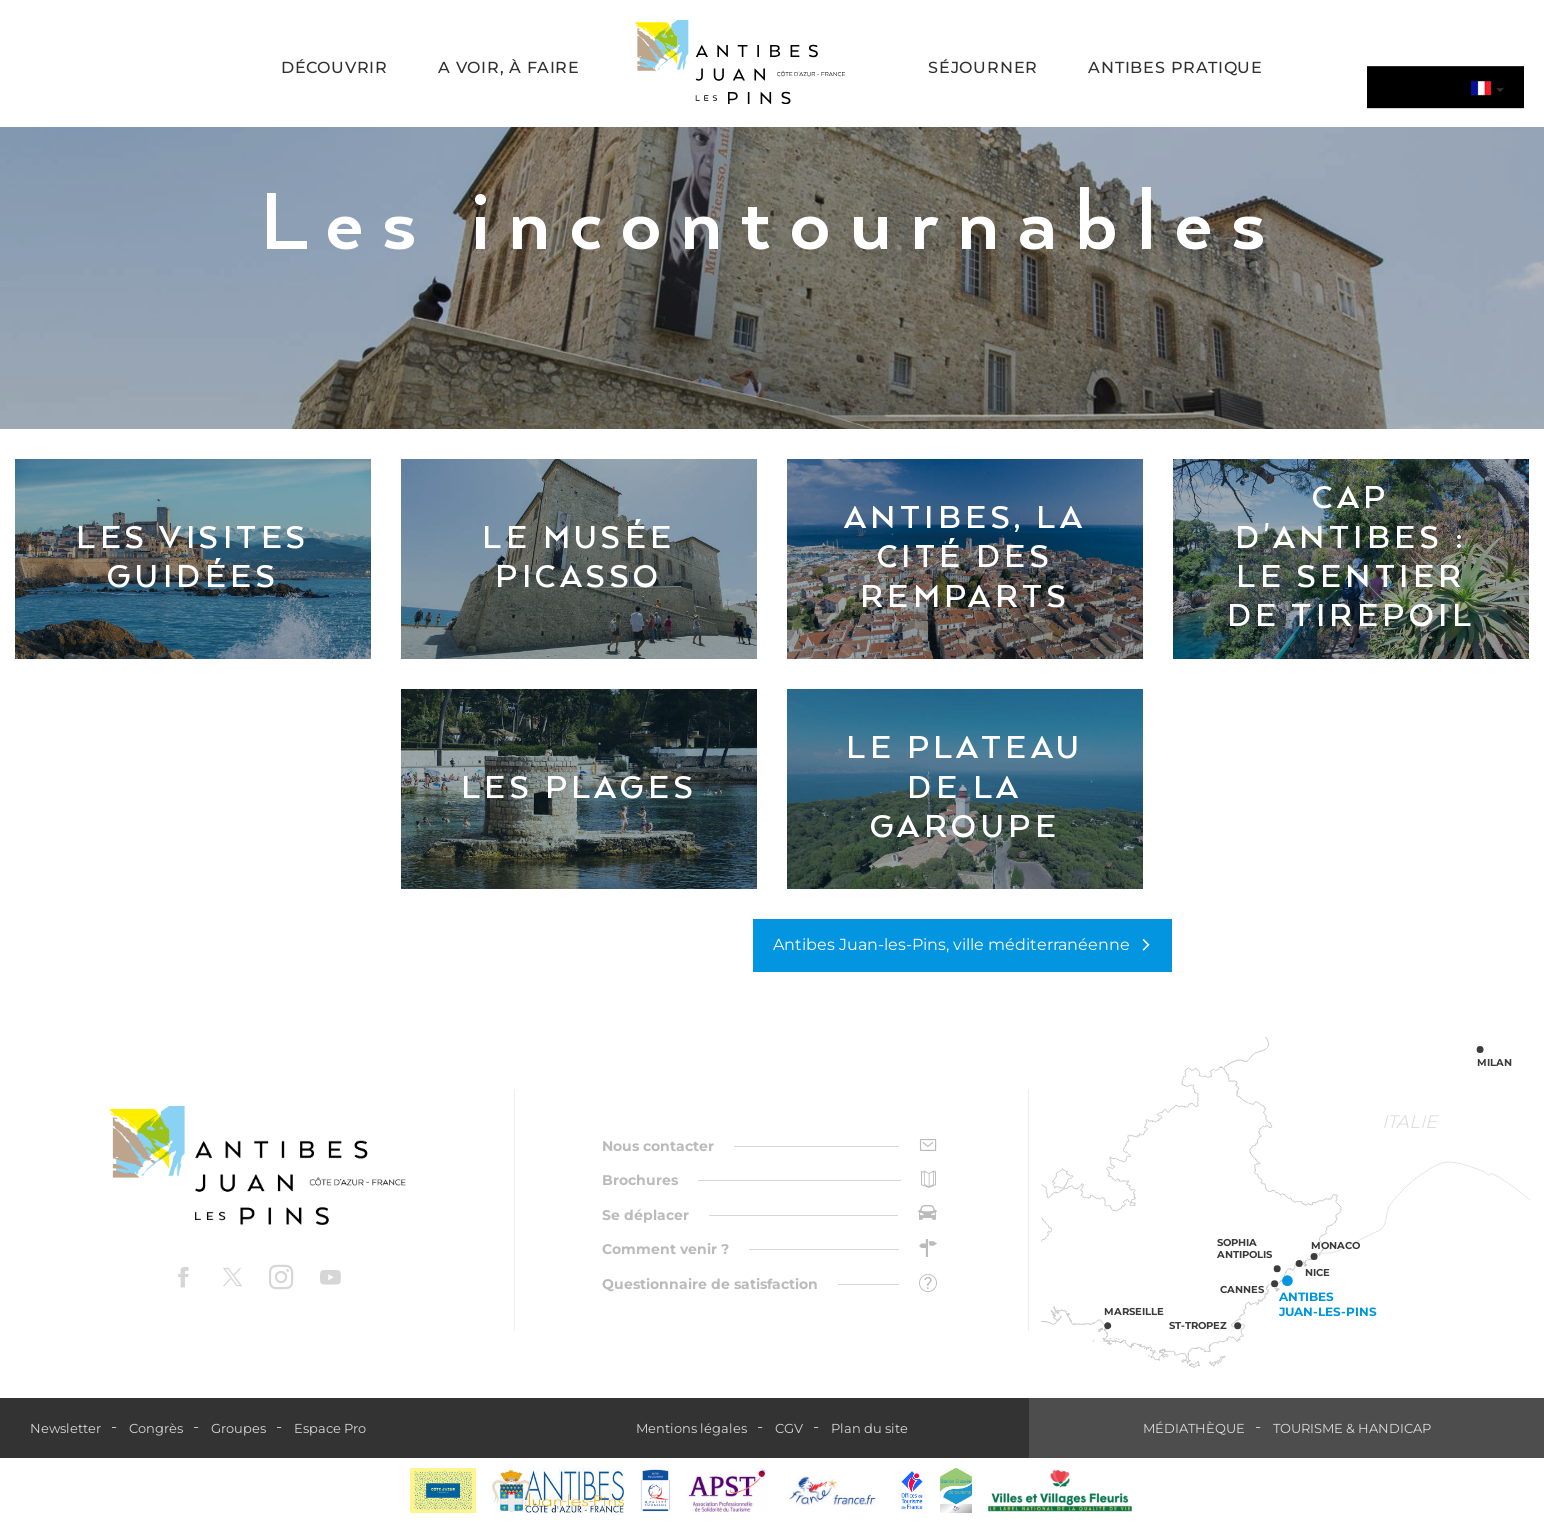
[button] (334, 69)
